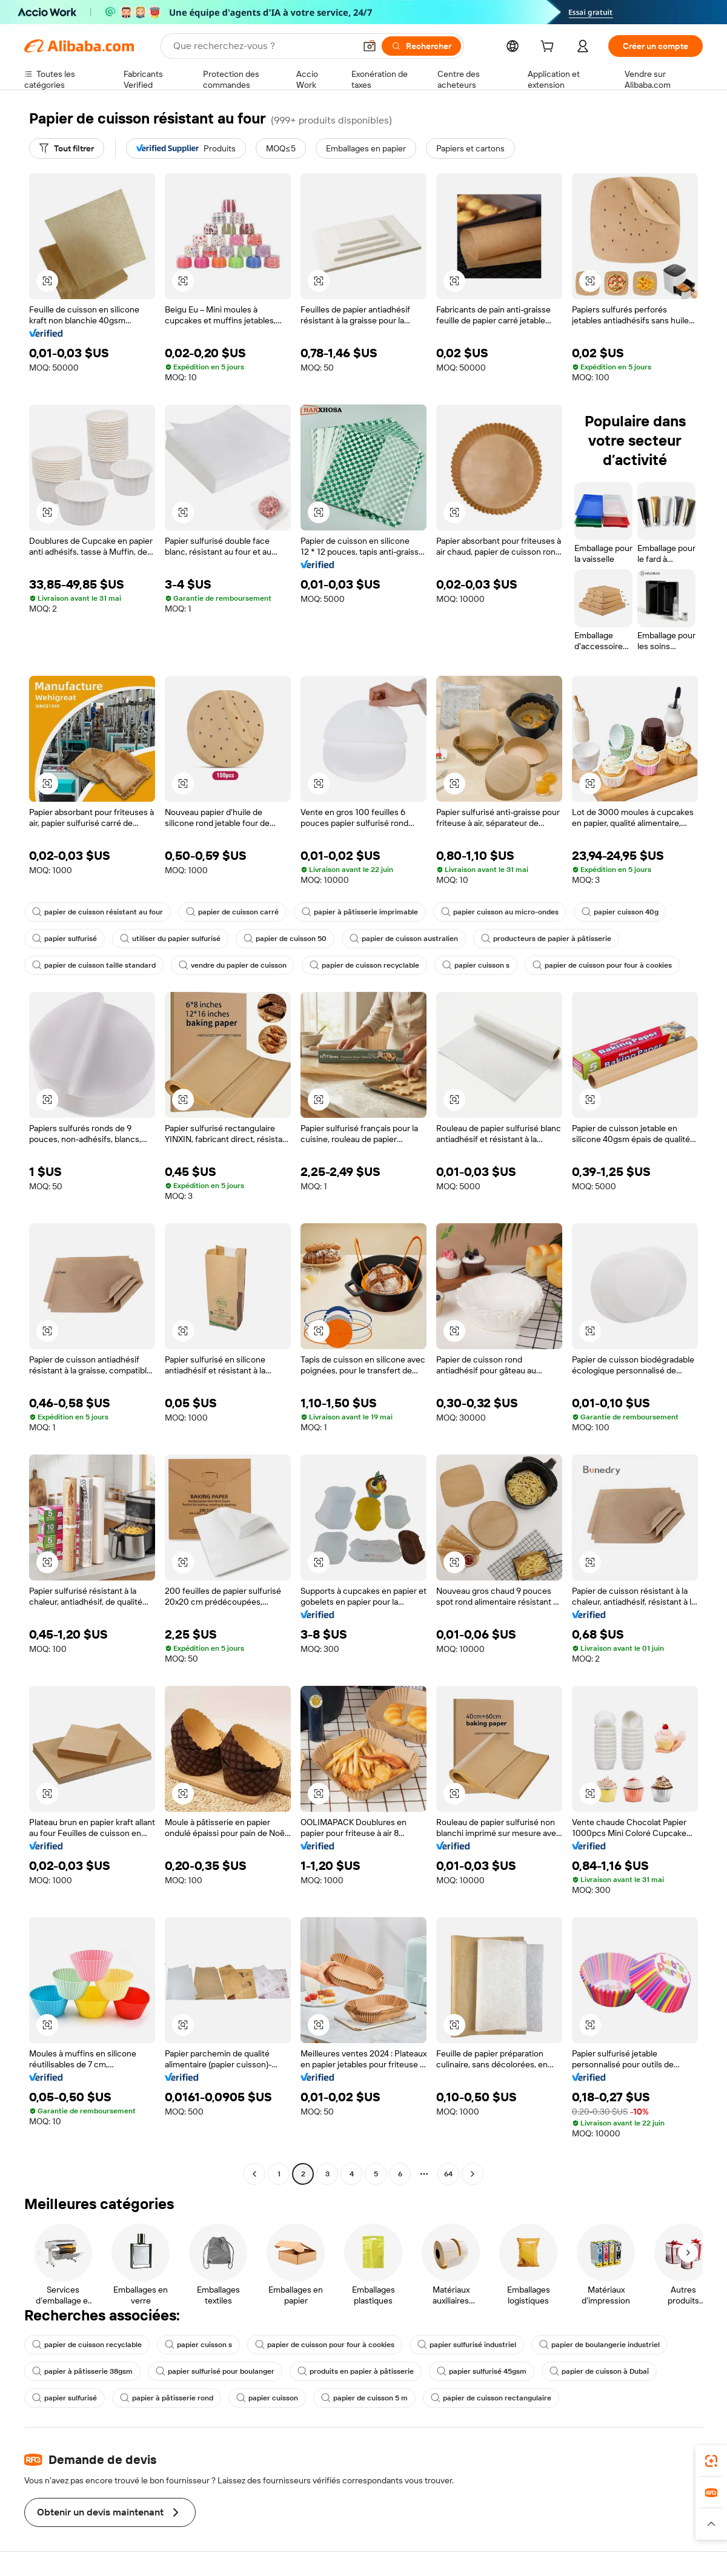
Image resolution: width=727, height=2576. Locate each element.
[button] (369, 46)
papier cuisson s (476, 965)
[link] (711, 2461)
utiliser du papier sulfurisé (170, 938)
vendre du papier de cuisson (233, 965)
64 (448, 2174)
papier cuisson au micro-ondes (500, 912)
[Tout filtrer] (66, 148)
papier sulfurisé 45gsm (481, 2371)
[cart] (549, 48)
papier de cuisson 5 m (364, 2398)
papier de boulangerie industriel (599, 2345)
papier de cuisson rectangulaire (491, 2398)
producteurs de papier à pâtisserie (546, 938)
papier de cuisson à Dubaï (599, 2371)
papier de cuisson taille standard (94, 965)
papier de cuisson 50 (285, 938)
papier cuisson (267, 2398)
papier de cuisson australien (404, 938)
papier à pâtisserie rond (166, 2398)
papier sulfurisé (64, 938)
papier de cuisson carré (232, 912)
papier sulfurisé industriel (466, 2345)
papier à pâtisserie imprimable (360, 912)
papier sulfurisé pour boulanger (215, 2371)
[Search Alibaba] (263, 46)
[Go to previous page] (254, 2174)
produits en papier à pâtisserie (355, 2371)
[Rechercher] (421, 46)
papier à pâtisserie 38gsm (82, 2371)
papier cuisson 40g (620, 912)
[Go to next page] (472, 2174)
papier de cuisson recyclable (364, 965)
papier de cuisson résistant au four (97, 912)
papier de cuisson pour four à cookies (602, 965)
